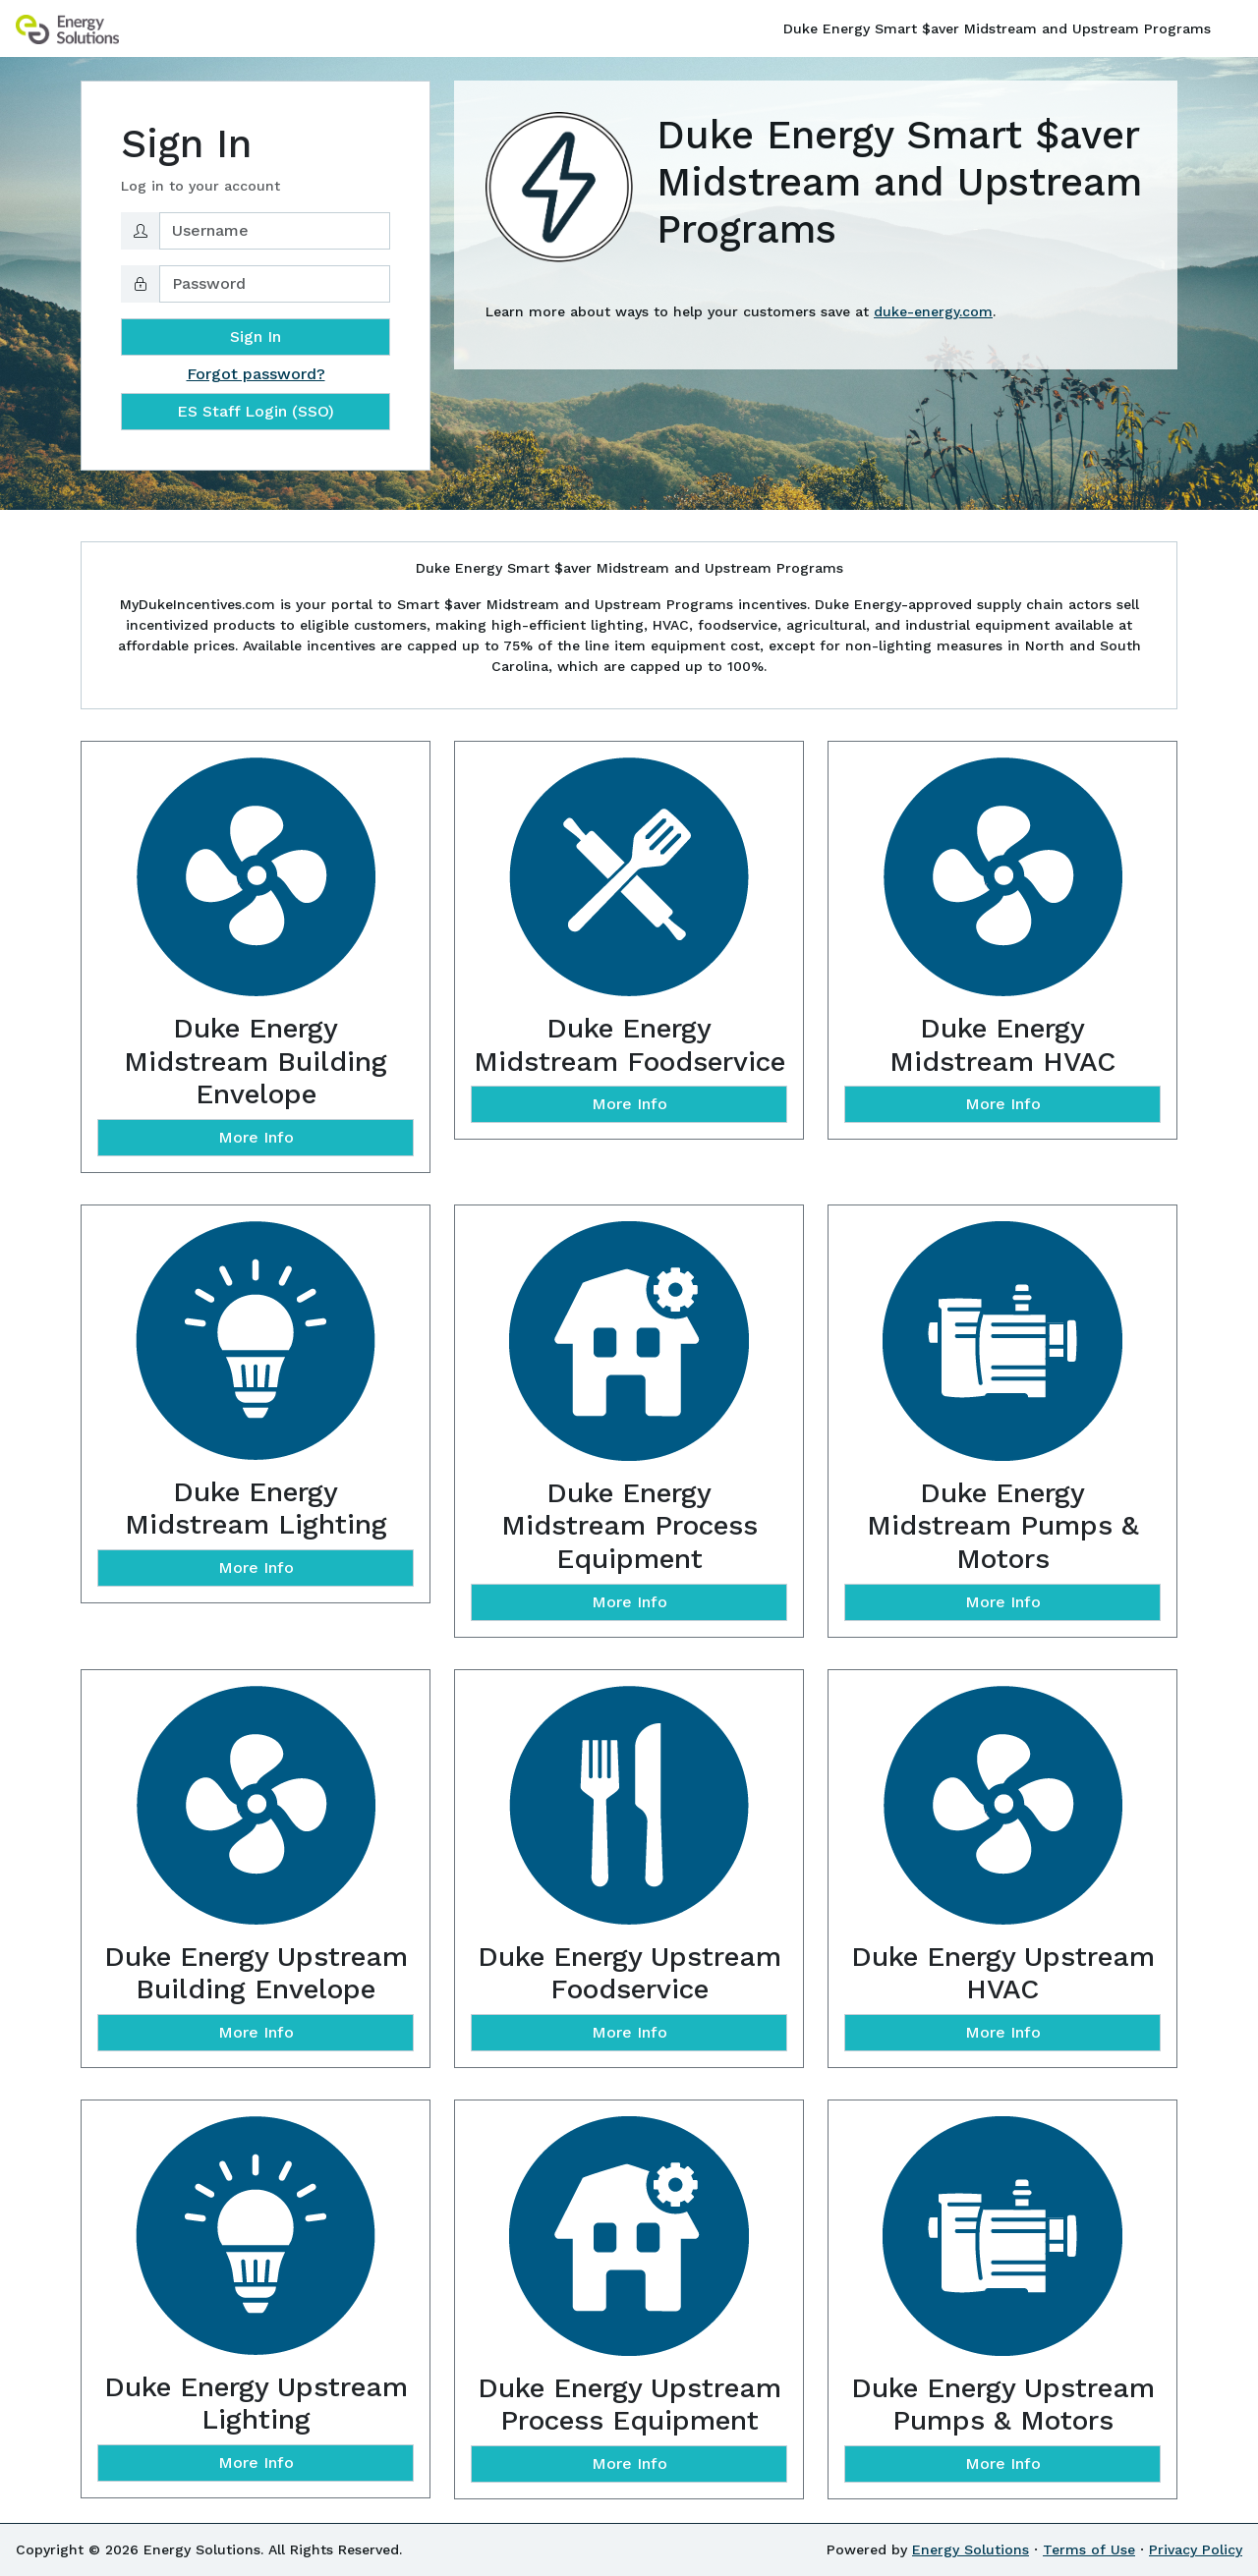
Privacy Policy (1195, 2549)
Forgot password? (256, 373)
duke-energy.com (933, 311)
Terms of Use (1089, 2549)
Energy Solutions (970, 2549)
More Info (256, 1137)
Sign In (255, 336)
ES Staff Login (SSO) (255, 411)
